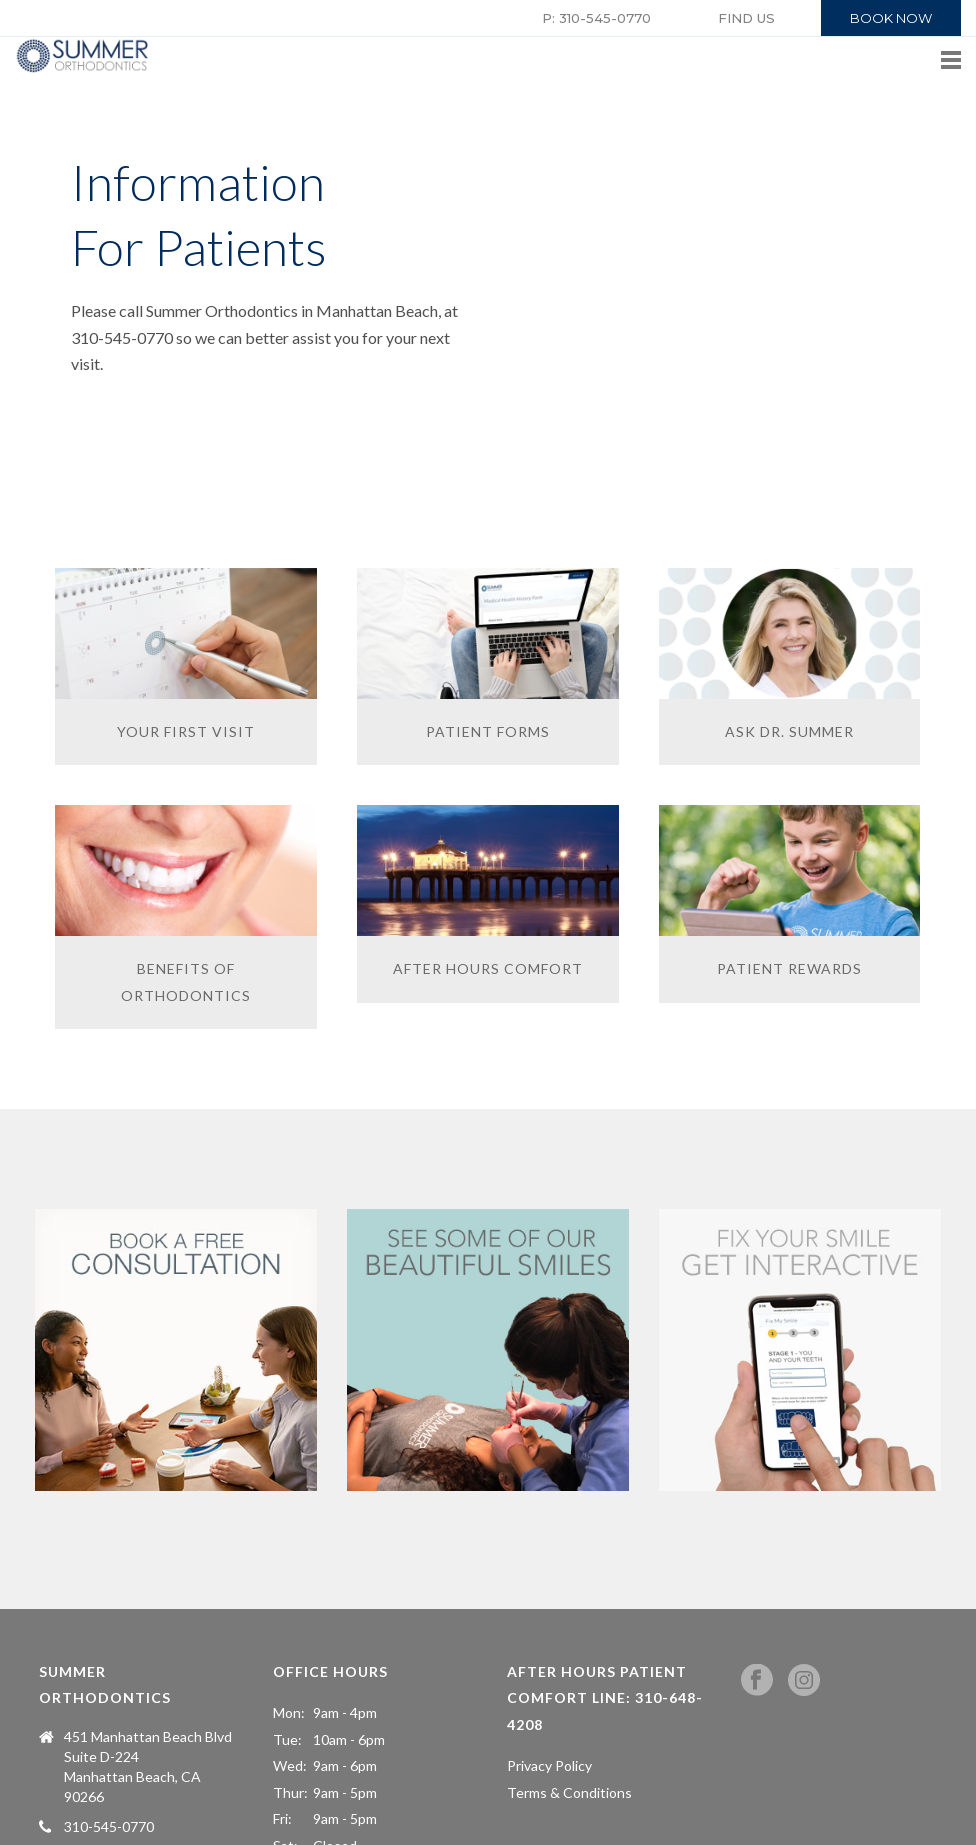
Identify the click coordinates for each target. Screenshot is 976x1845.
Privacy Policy (549, 1765)
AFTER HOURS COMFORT (488, 968)
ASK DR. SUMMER (789, 731)
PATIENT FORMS (488, 731)
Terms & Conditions (569, 1792)
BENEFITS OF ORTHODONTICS (186, 982)
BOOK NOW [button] (891, 18)
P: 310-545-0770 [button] (596, 18)
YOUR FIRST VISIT (186, 731)
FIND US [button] (746, 18)
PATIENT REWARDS (789, 968)
